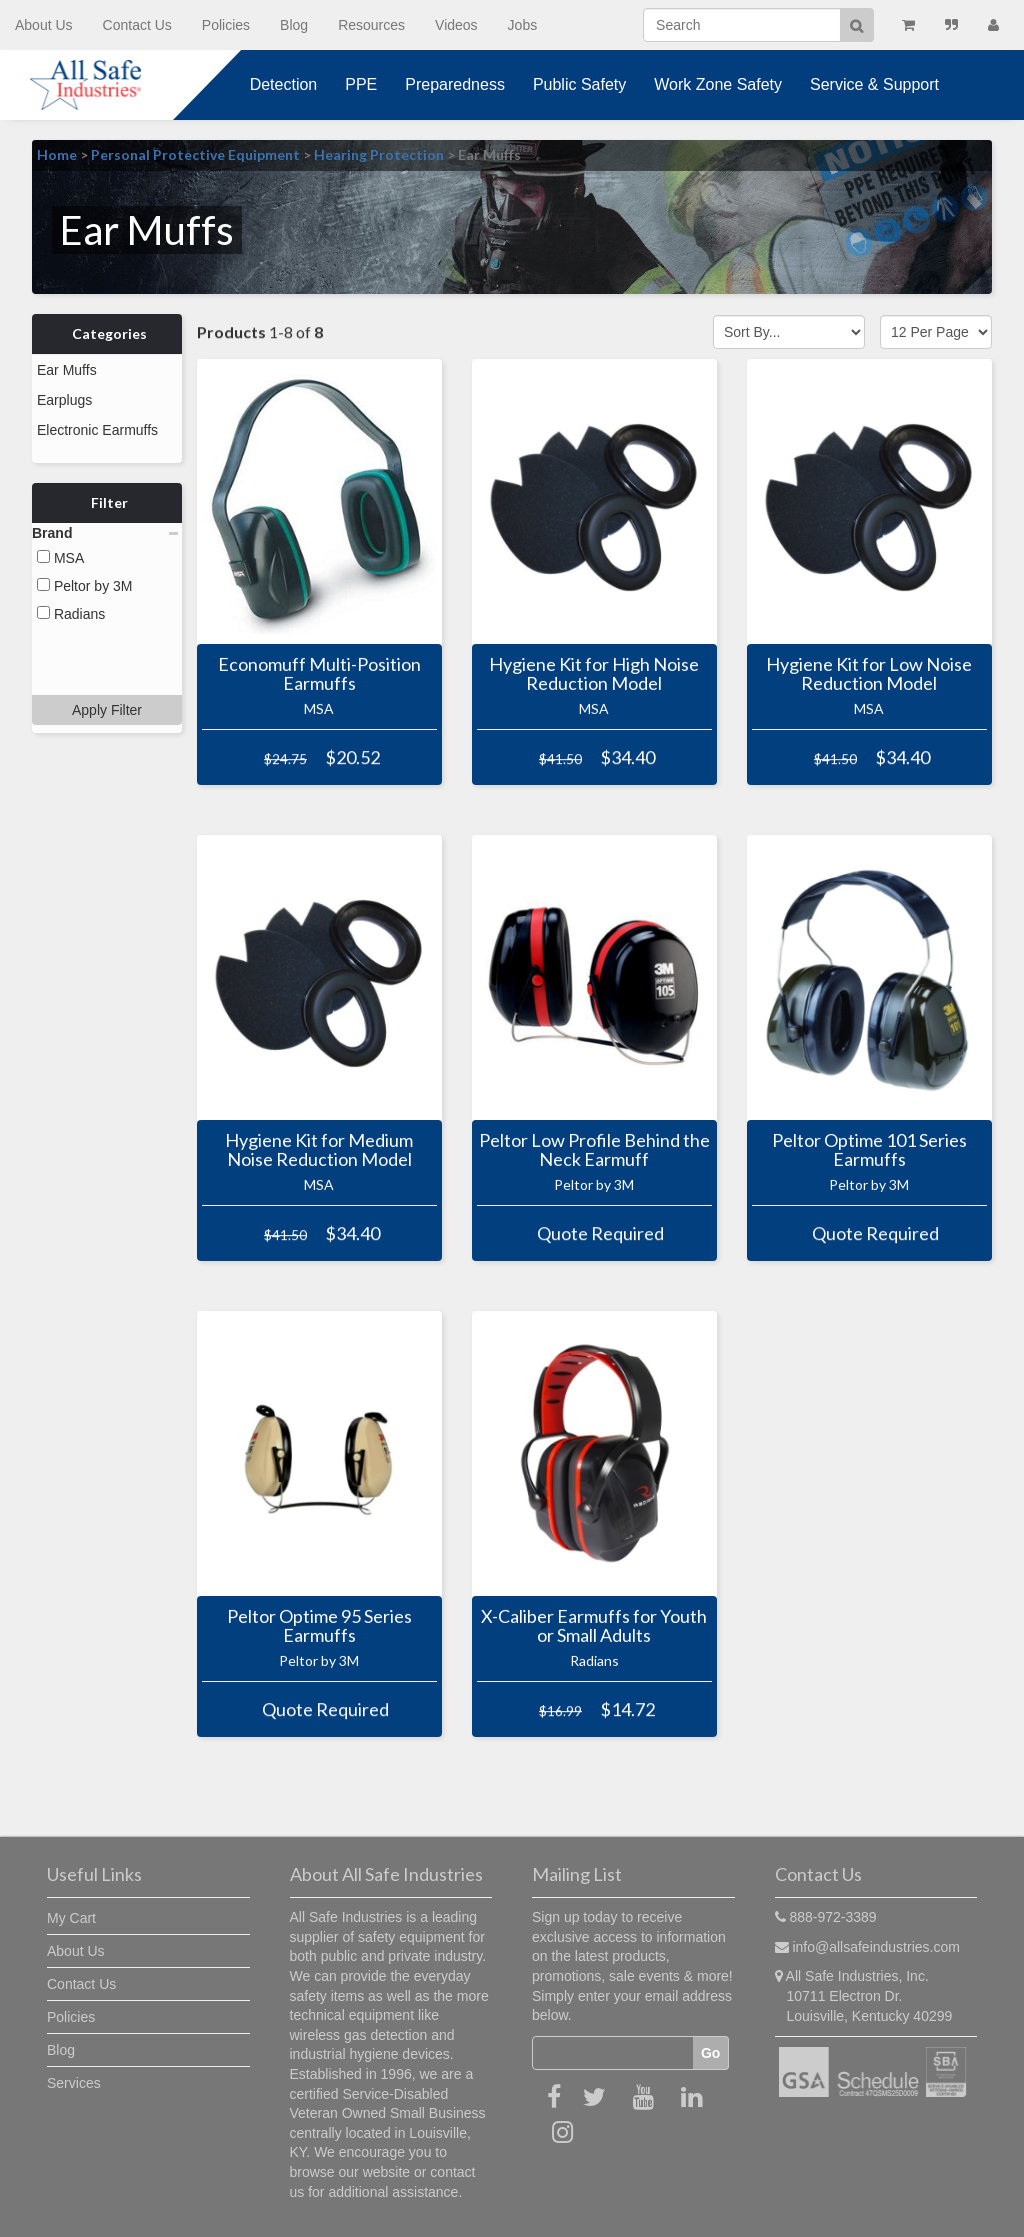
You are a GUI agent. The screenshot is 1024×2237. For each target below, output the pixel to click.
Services (74, 2083)
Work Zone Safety (718, 84)
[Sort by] (789, 332)
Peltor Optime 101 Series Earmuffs (869, 1150)
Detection (284, 84)
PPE (361, 84)
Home (57, 154)
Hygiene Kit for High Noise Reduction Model (594, 674)
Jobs (523, 25)
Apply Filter (107, 624)
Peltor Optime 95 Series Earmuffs (319, 1626)
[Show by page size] (936, 332)
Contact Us (137, 25)
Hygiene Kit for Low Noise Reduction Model (869, 674)
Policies (226, 25)
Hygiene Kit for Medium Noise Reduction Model (319, 1150)
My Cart (71, 1918)
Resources (371, 25)
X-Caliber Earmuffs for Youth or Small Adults (594, 1626)
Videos (456, 25)
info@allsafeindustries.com (876, 1947)
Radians (71, 596)
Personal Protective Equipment (195, 154)
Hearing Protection (379, 154)
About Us (44, 25)
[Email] (613, 2053)
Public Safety (579, 84)
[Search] (742, 25)
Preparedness (455, 84)
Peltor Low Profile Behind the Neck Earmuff (594, 1150)
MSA (60, 540)
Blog (294, 25)
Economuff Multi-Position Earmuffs (319, 674)
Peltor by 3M (84, 568)
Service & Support (874, 84)
